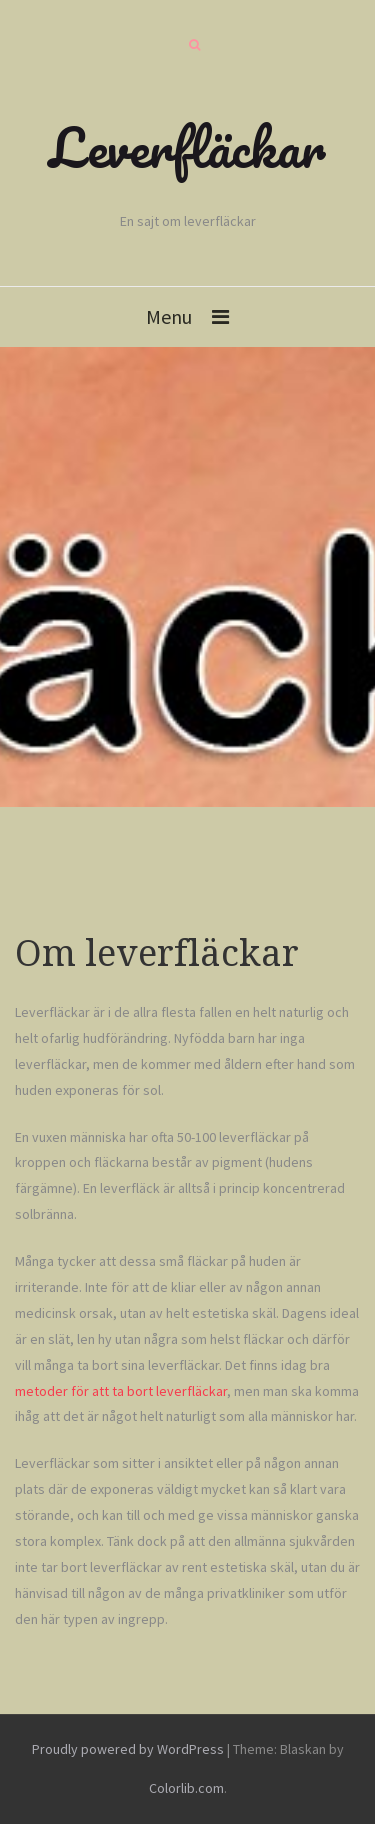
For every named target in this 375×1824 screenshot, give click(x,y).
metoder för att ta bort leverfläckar (121, 1391)
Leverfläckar (187, 147)
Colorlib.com (186, 1788)
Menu (169, 316)
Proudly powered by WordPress (128, 1749)
